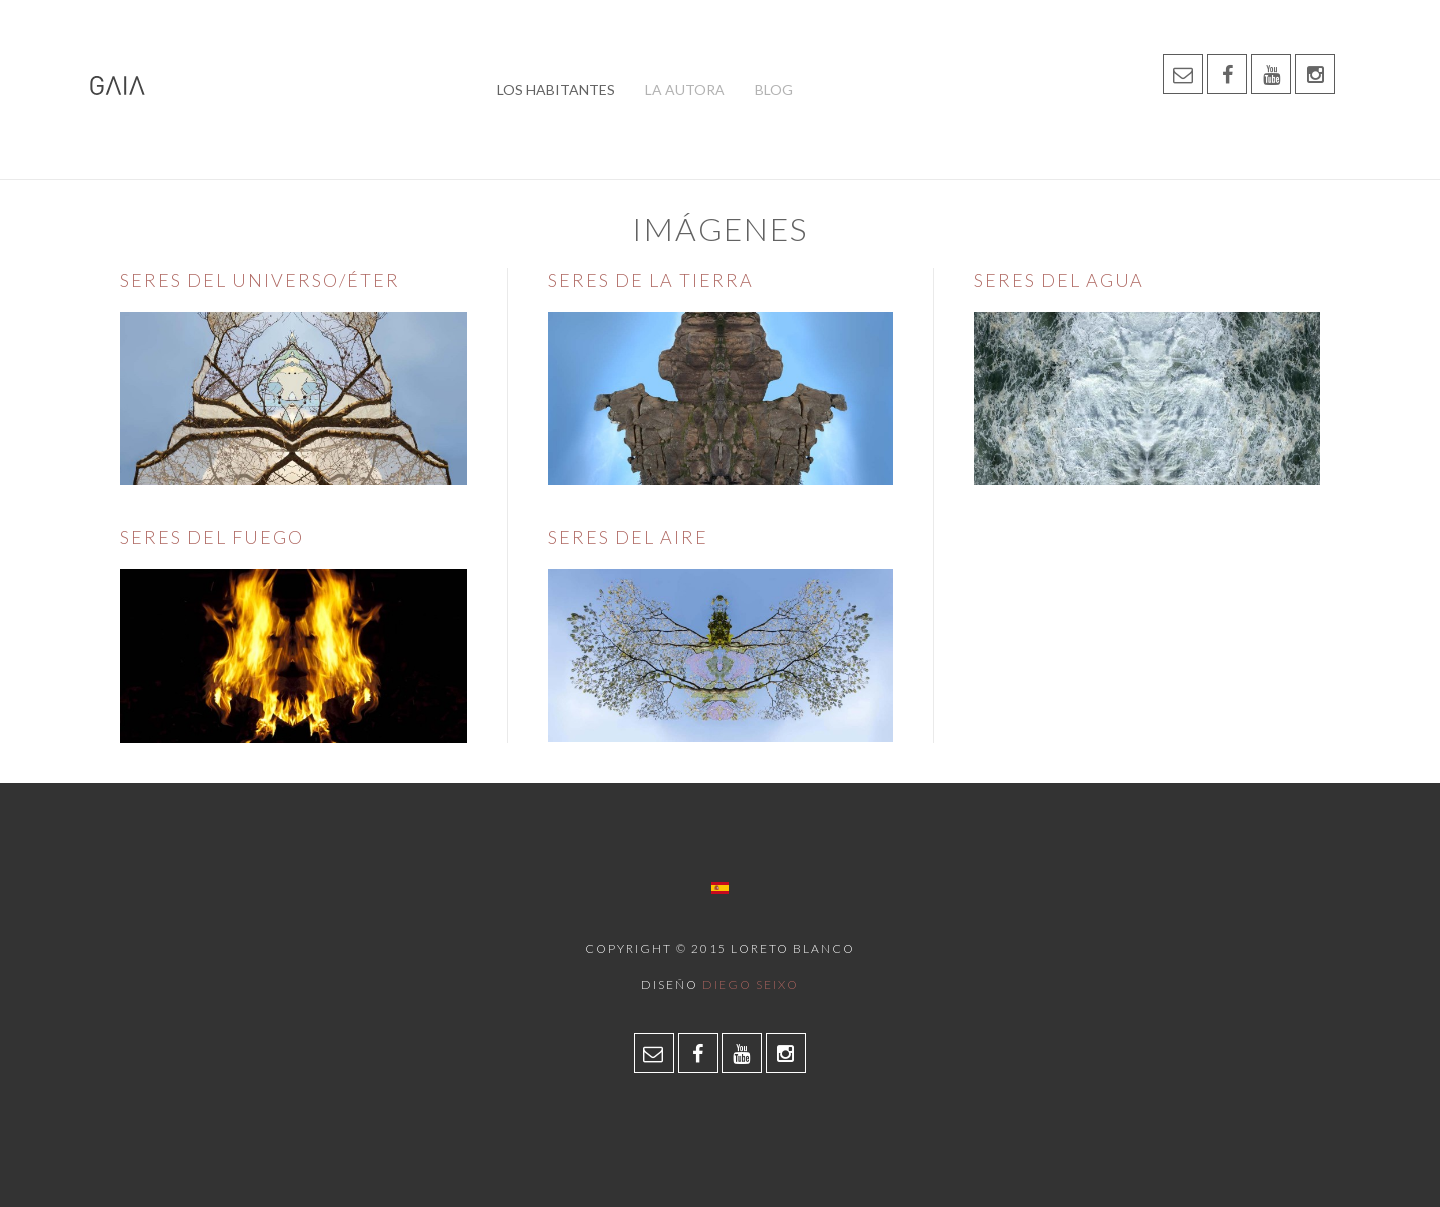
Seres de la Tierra (651, 280)
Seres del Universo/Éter (260, 280)
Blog (774, 89)
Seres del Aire (628, 537)
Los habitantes (556, 89)
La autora (685, 89)
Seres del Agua (1059, 280)
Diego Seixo (750, 984)
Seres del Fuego (212, 537)
